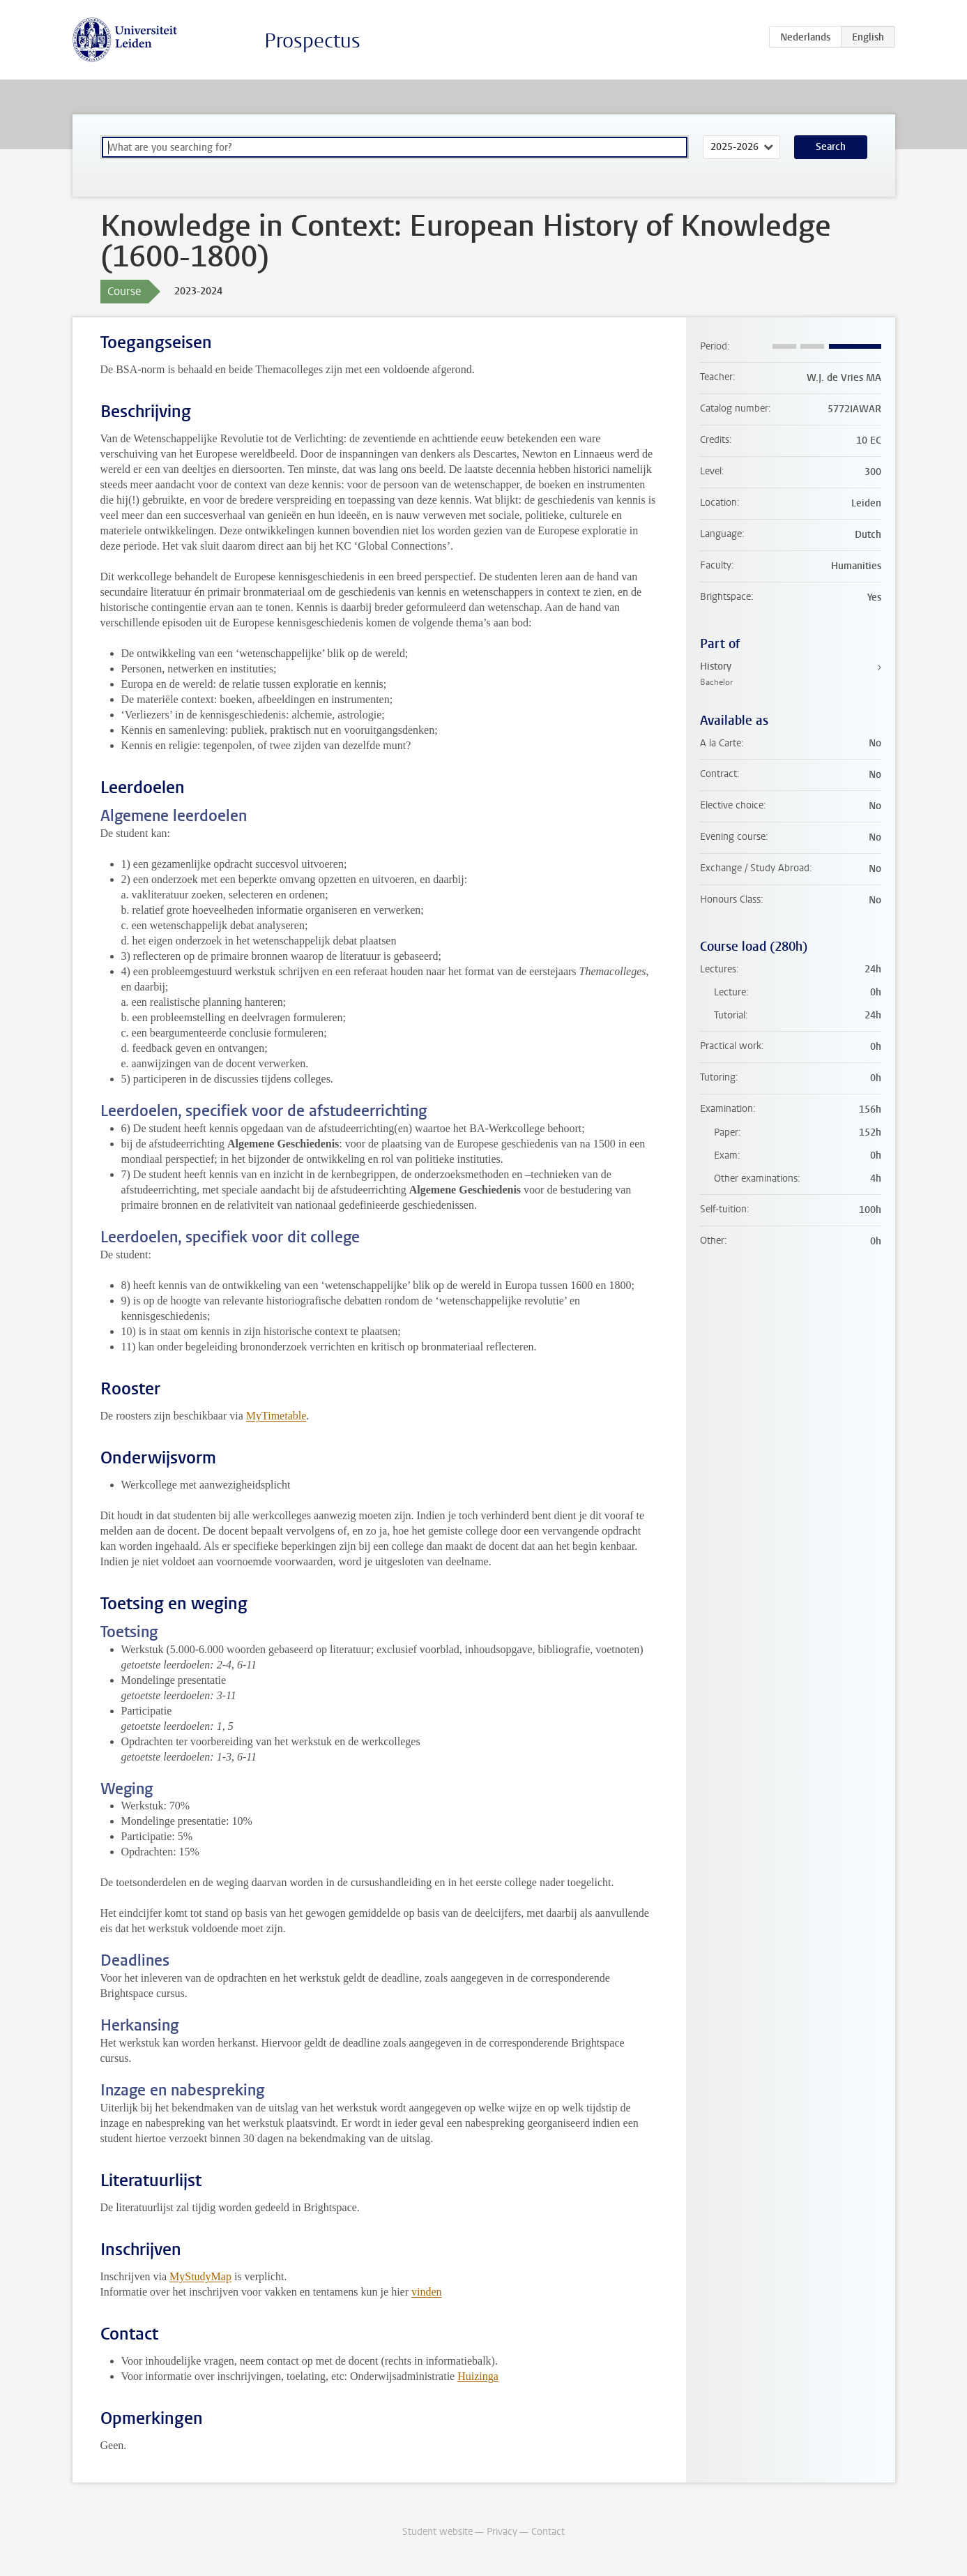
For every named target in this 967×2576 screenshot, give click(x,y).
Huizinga (477, 2376)
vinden (426, 2292)
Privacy (502, 2531)
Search (831, 146)
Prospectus (312, 41)
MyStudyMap (200, 2276)
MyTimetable (276, 1416)
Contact (548, 2531)
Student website (437, 2531)
